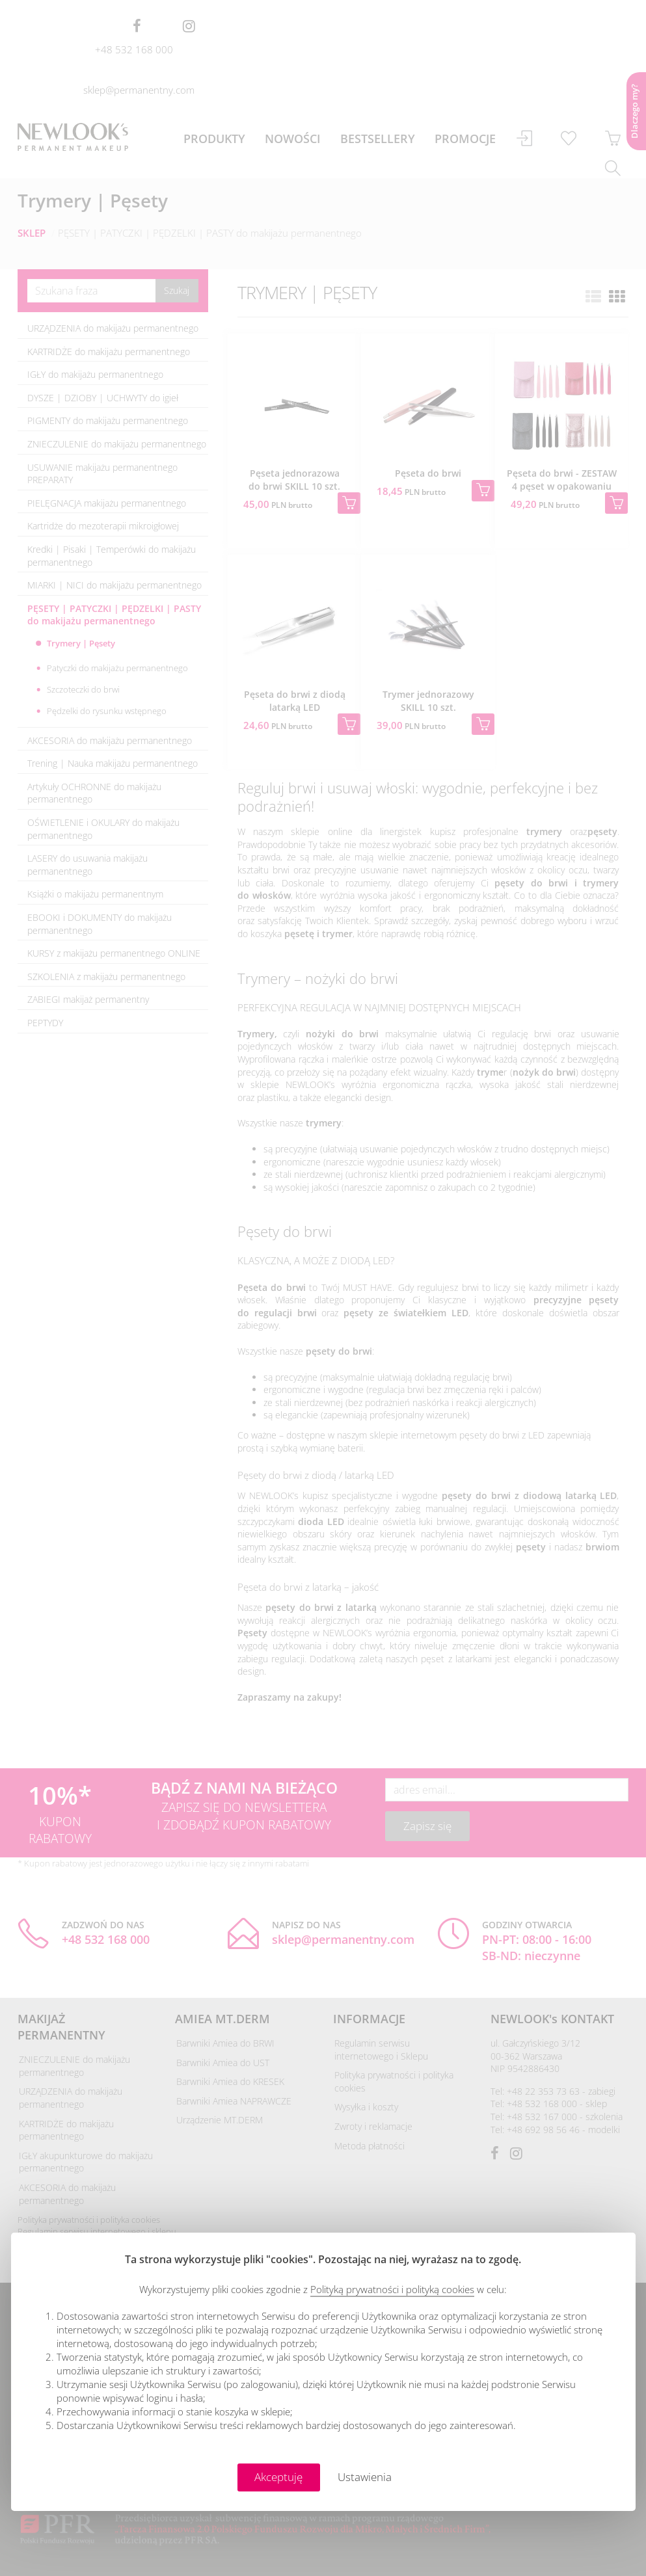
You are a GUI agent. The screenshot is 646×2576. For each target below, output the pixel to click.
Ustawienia (365, 2476)
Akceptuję (278, 2476)
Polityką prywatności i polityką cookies (392, 2289)
